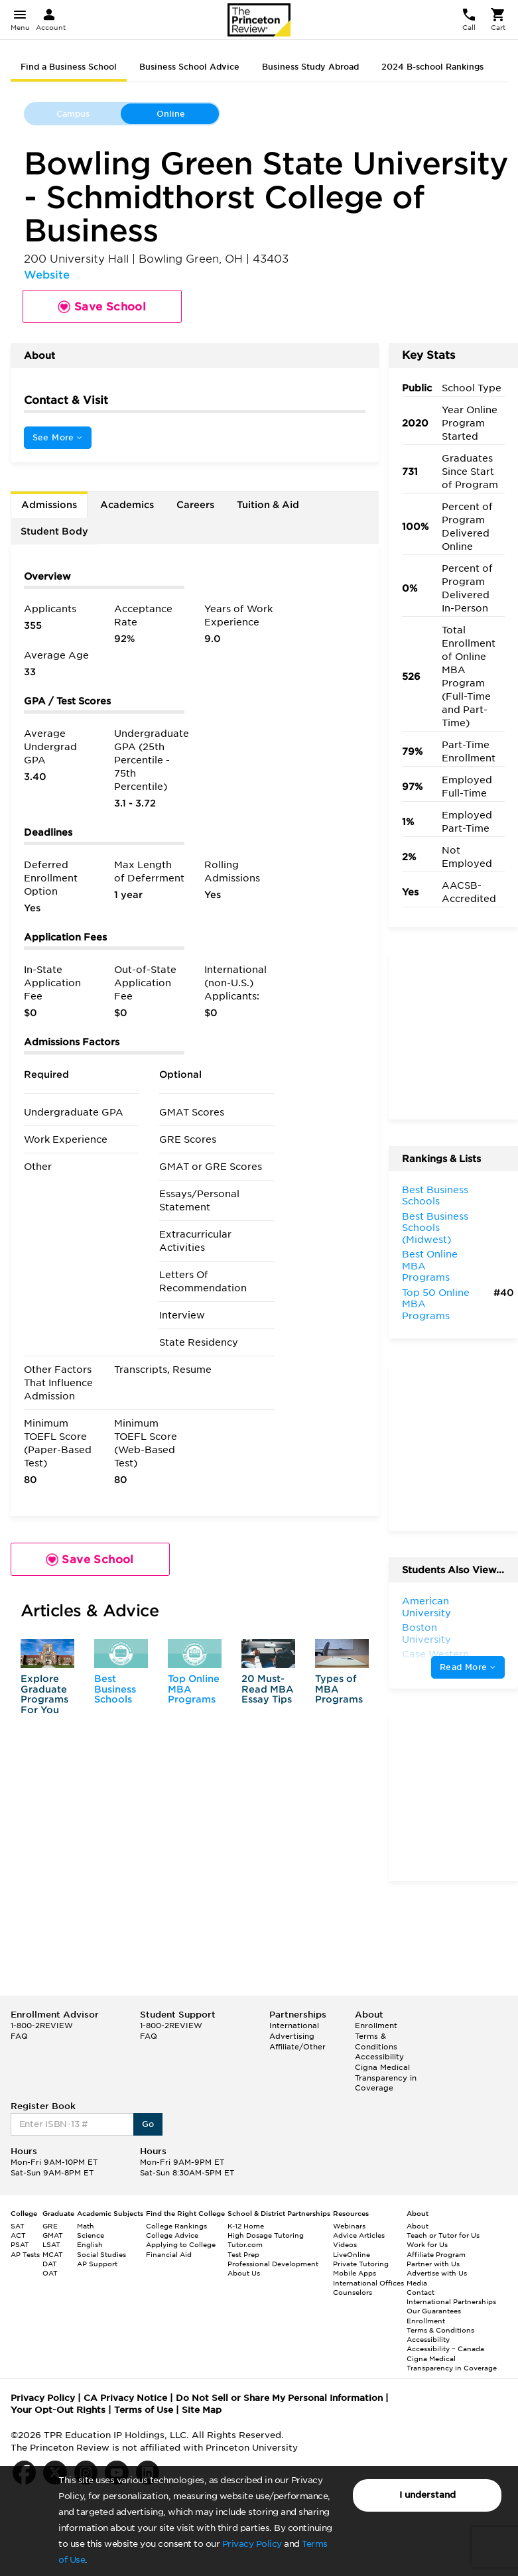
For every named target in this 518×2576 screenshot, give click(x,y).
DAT (49, 2264)
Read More (467, 1667)
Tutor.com (245, 2244)
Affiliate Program (436, 2254)
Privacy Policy (252, 2544)
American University (426, 1607)
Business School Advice (189, 67)
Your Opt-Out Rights (58, 2410)
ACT (18, 2235)
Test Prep (243, 2254)
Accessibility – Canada (445, 2348)
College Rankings (176, 2226)
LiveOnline (351, 2254)
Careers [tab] (195, 504)
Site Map (202, 2410)
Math (85, 2226)
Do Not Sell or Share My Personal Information (279, 2398)
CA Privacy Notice (125, 2398)
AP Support (97, 2264)
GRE (50, 2226)
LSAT (51, 2244)
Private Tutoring (361, 2264)
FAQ (19, 2036)
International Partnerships (451, 2301)
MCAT (52, 2254)
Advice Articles (359, 2235)
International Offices (368, 2283)
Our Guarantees (434, 2311)
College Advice (172, 2235)
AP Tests (25, 2254)
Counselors (352, 2292)
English (90, 2244)
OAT (50, 2273)
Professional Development (272, 2264)
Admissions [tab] (49, 504)
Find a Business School (69, 67)
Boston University (426, 1633)
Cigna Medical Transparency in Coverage (386, 2078)
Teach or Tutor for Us (443, 2235)
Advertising (291, 2036)
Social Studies (101, 2254)
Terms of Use (143, 2410)
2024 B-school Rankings (432, 67)
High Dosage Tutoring (265, 2235)
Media (417, 2283)
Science (90, 2235)
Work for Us (427, 2244)
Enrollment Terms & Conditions (376, 2036)
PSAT (20, 2244)
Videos (345, 2244)
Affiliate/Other (297, 2046)
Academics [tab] (127, 504)
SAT (18, 2226)
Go (148, 2124)
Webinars (349, 2226)
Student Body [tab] (54, 531)
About (417, 2226)
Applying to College (181, 2244)
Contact (420, 2292)
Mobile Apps (354, 2273)
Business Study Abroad (310, 67)
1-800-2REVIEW (42, 2025)
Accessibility (379, 2056)
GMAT (52, 2235)
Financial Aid (169, 2254)
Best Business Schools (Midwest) (435, 1228)
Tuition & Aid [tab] (268, 504)
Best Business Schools (115, 1689)
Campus (73, 114)
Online (171, 114)
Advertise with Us (437, 2273)
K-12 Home (245, 2226)
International (294, 2025)
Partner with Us (433, 2264)
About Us (243, 2273)
